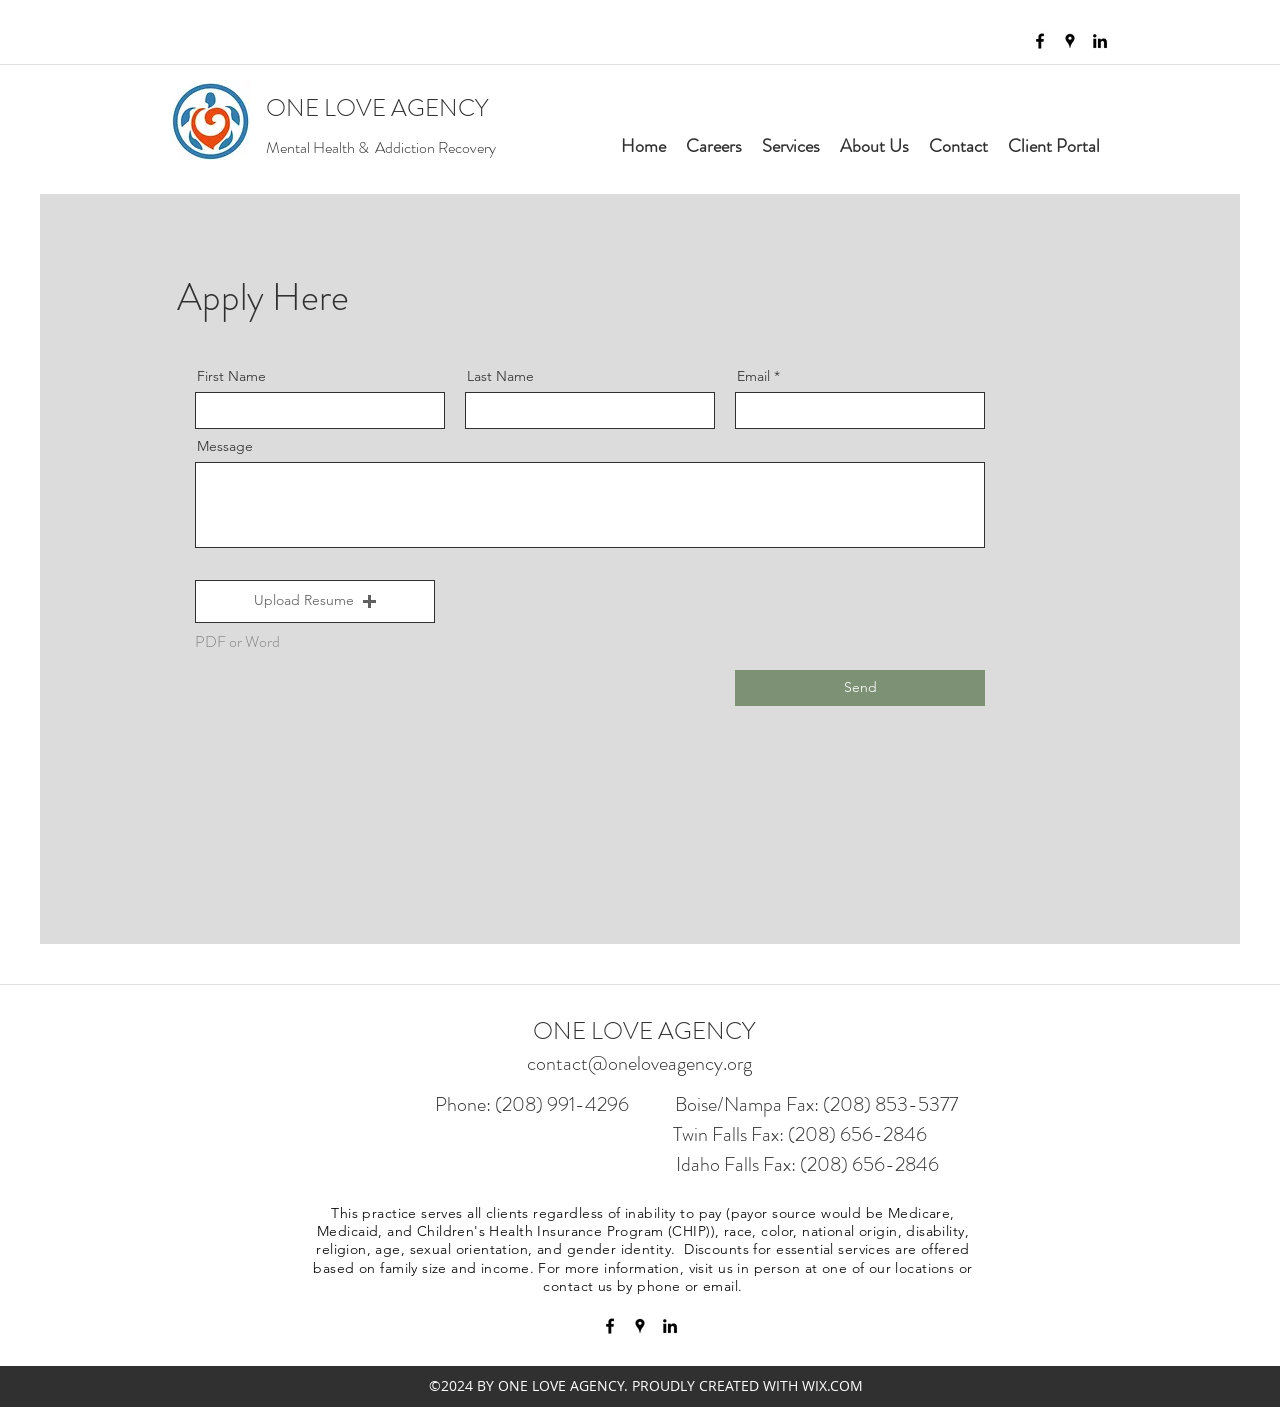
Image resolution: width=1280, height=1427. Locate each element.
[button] (315, 601)
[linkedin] (1100, 41)
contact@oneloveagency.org (639, 1063)
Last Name (500, 376)
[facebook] (1040, 41)
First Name (231, 376)
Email (753, 376)
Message (225, 446)
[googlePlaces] (1070, 41)
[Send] (860, 688)
